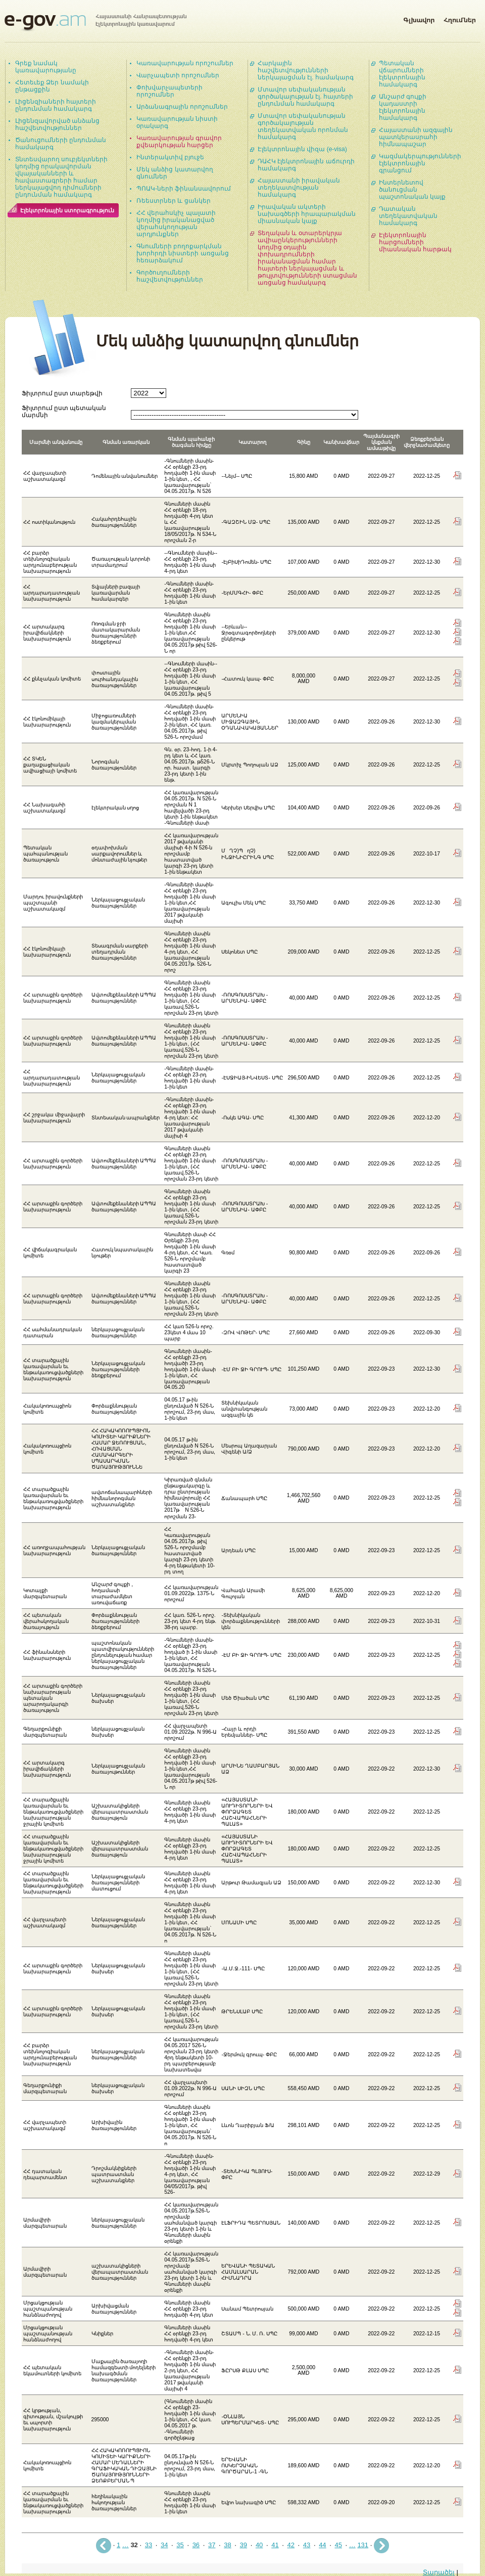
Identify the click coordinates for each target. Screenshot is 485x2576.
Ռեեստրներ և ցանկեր (173, 200)
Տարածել (439, 2572)
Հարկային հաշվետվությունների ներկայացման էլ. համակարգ (306, 70)
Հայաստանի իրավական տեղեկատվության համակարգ (299, 187)
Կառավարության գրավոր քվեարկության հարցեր (179, 141)
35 (179, 2545)
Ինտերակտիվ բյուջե (170, 157)
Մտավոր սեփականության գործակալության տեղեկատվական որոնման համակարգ (303, 126)
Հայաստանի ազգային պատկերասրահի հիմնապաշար (416, 137)
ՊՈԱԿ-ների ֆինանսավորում (183, 188)
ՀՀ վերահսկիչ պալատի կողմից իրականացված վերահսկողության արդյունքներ (176, 223)
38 (227, 2545)
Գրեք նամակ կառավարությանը (45, 67)
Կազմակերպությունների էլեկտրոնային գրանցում (420, 163)
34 (164, 2545)
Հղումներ (459, 18)
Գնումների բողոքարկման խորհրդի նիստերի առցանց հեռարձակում (182, 253)
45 (338, 2545)
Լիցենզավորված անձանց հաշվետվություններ (57, 124)
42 (291, 2545)
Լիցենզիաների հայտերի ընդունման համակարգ (55, 105)
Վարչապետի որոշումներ (177, 75)
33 (148, 2545)
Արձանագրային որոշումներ (182, 106)
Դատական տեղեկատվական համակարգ (408, 216)
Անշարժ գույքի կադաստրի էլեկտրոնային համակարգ (402, 107)
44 (322, 2545)
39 (243, 2545)
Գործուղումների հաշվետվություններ (169, 276)
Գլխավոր (419, 18)
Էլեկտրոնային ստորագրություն (67, 210)
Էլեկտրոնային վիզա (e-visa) (302, 149)
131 (362, 2545)
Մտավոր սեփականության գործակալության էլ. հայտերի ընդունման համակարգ (305, 96)
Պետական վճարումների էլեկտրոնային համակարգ (402, 74)
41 (274, 2545)
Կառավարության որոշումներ (184, 63)
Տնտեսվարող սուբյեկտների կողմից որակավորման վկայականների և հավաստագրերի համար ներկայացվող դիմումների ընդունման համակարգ (61, 177)
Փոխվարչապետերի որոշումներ (169, 91)
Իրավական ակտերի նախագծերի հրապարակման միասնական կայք (307, 213)
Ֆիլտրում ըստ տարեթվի (62, 393)
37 (211, 2545)
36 (196, 2545)
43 (306, 2545)
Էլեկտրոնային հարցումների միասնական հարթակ (415, 242)
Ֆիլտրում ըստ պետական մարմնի (64, 411)
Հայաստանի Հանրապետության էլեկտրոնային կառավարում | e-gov (95, 23)
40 (259, 2545)
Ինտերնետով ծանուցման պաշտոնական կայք (412, 189)
